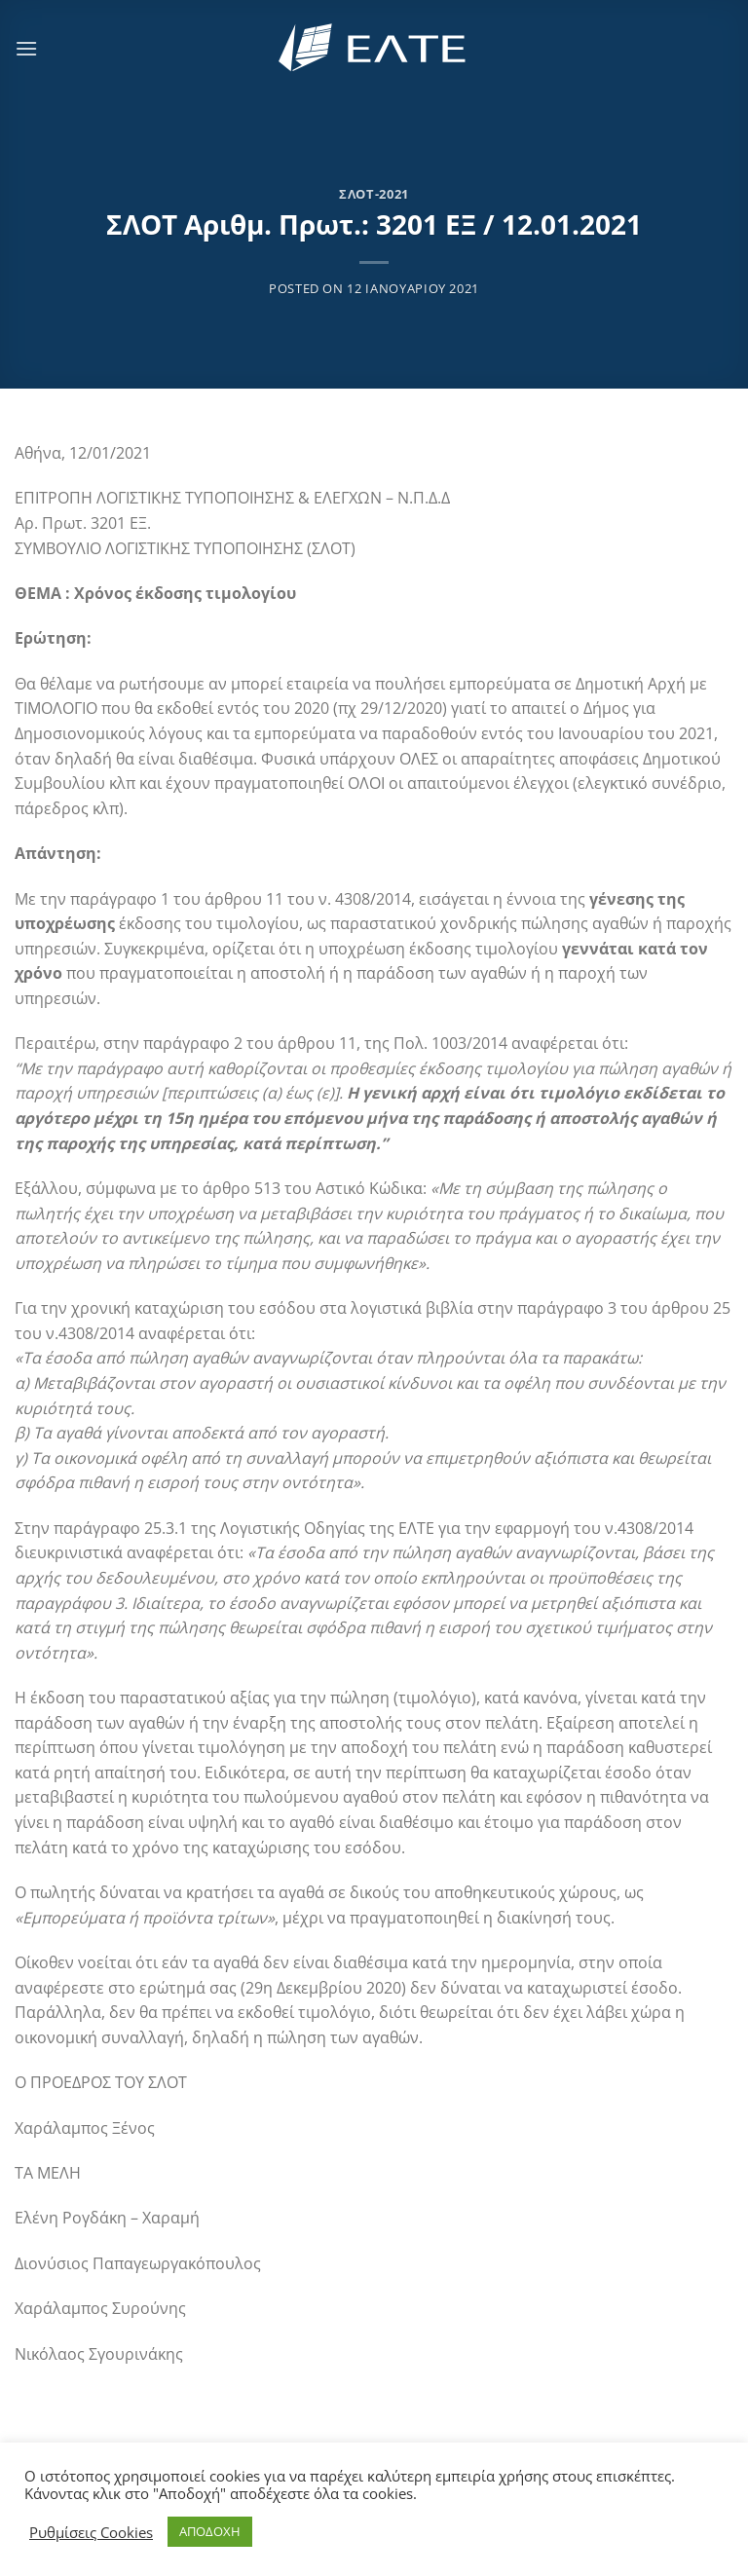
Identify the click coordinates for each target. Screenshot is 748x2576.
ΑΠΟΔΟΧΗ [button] (210, 2531)
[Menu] (26, 48)
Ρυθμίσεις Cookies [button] (91, 2532)
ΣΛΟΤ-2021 (374, 194)
